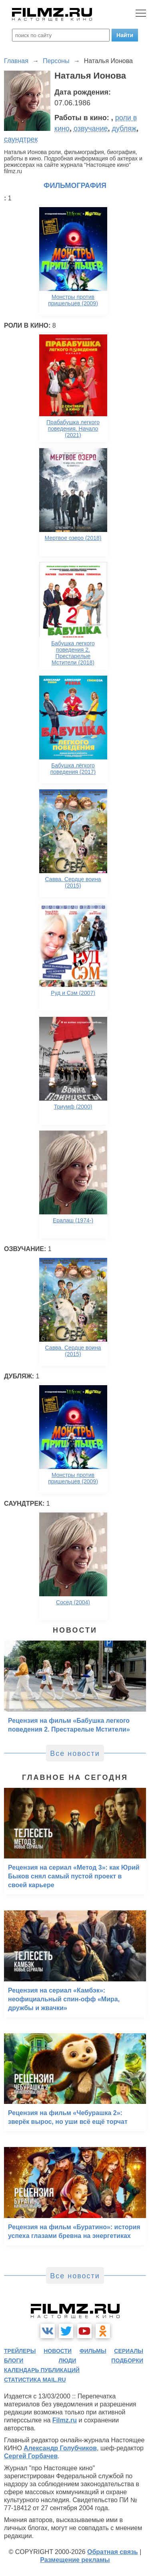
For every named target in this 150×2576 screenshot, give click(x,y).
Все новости (75, 1754)
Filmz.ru (64, 2420)
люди (67, 2360)
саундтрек (21, 139)
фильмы (93, 2351)
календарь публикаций (42, 2370)
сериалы (128, 2351)
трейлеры (20, 2351)
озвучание (91, 128)
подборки (127, 2360)
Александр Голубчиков (60, 2448)
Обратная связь (112, 2551)
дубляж (124, 128)
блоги (13, 2360)
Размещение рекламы (75, 2559)
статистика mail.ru (35, 2379)
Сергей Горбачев (31, 2456)
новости (58, 2351)
